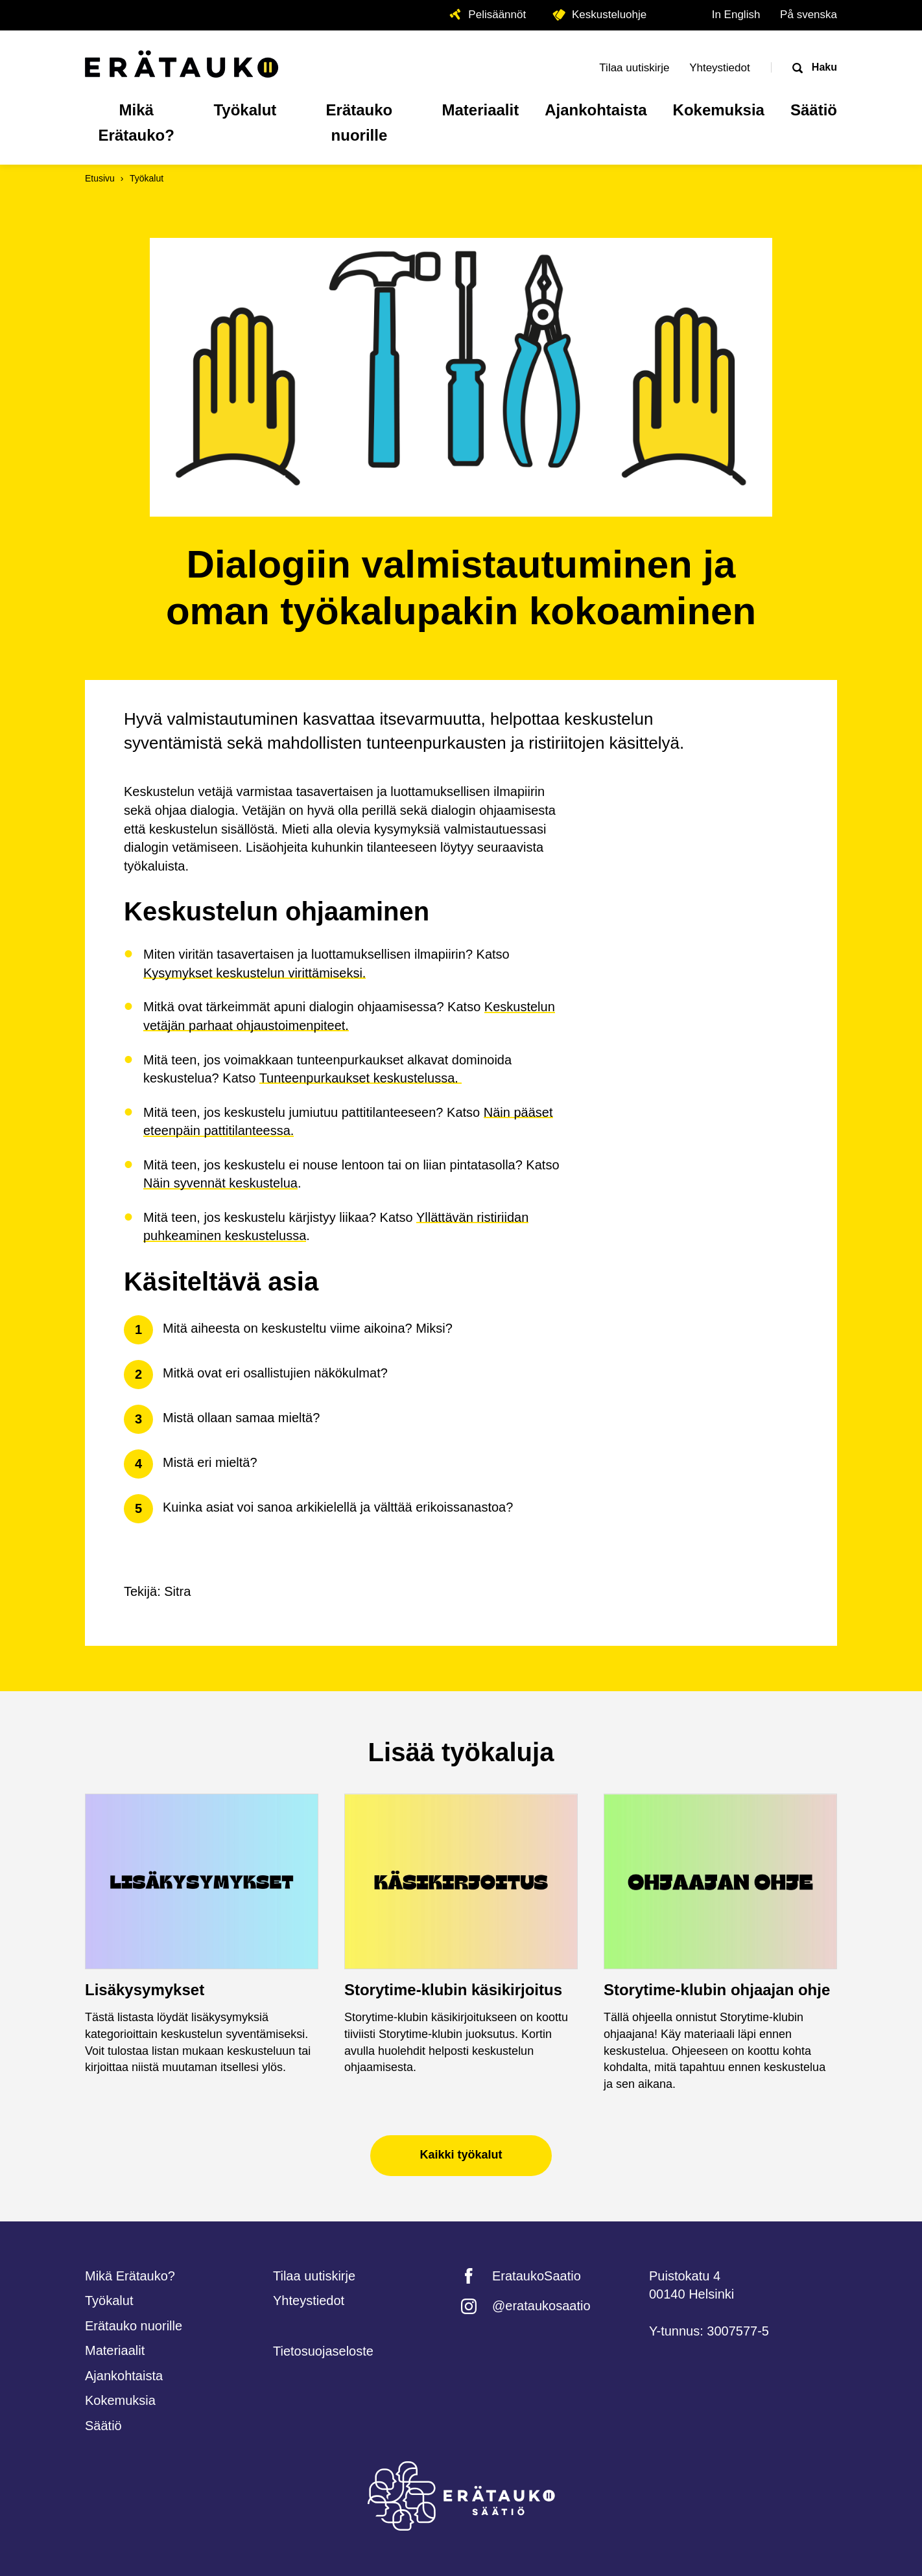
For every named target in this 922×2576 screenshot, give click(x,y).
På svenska (808, 14)
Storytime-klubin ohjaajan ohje (717, 1989)
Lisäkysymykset (144, 1989)
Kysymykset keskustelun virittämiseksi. (254, 973)
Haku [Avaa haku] (823, 67)
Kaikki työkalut (461, 2154)
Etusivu (100, 178)
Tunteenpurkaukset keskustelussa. (360, 1078)
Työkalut (146, 178)
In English (736, 14)
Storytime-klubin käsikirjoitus (453, 1989)
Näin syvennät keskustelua (220, 1183)
